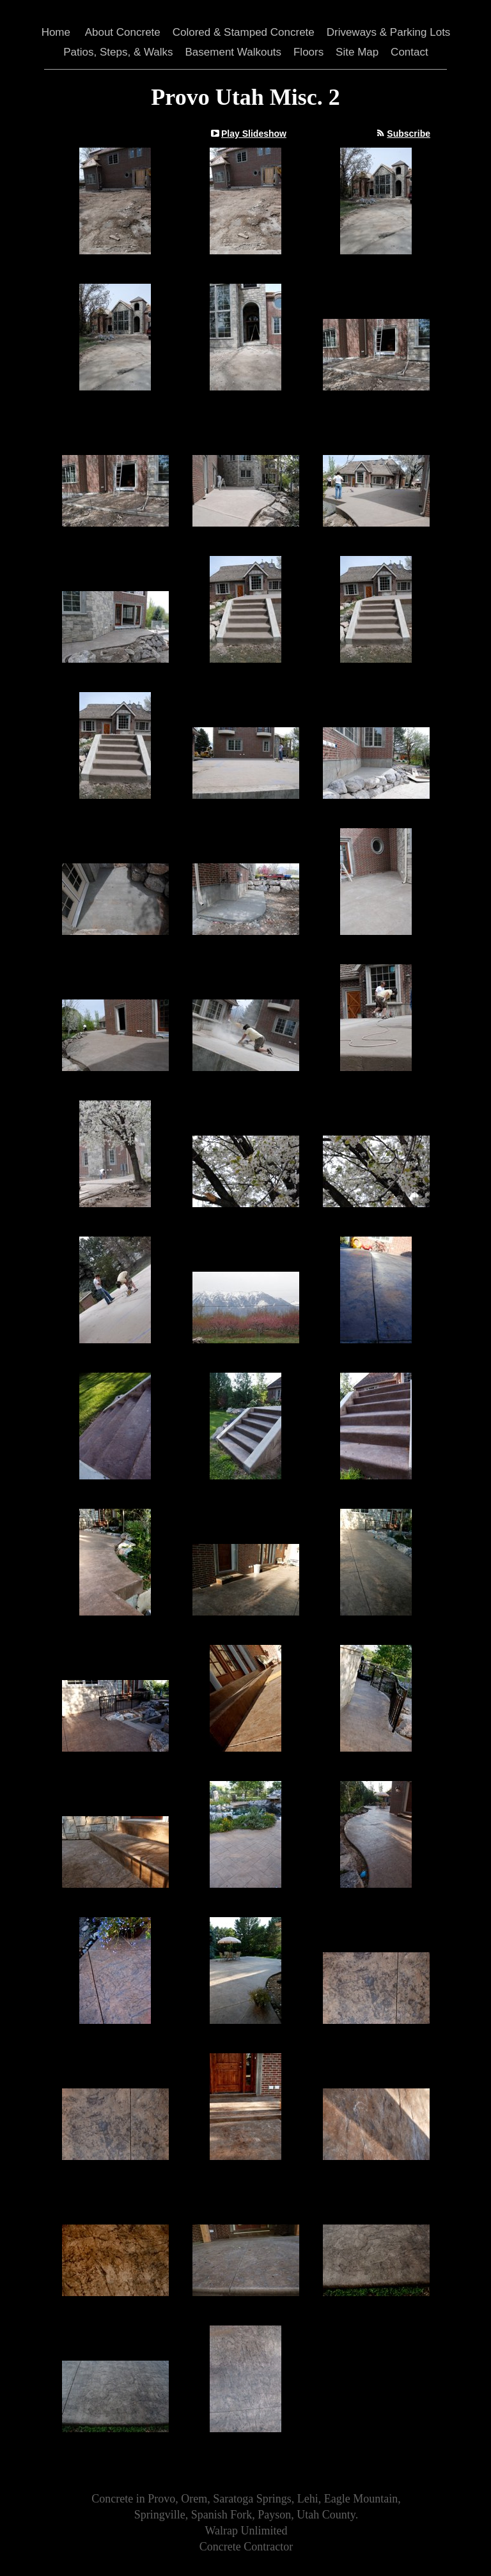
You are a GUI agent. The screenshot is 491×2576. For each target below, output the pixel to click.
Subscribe (408, 133)
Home (56, 32)
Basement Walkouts (233, 52)
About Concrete (122, 32)
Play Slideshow (253, 133)
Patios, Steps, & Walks (118, 52)
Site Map (357, 52)
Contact (409, 52)
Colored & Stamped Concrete (244, 32)
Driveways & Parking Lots (389, 32)
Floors (308, 52)
